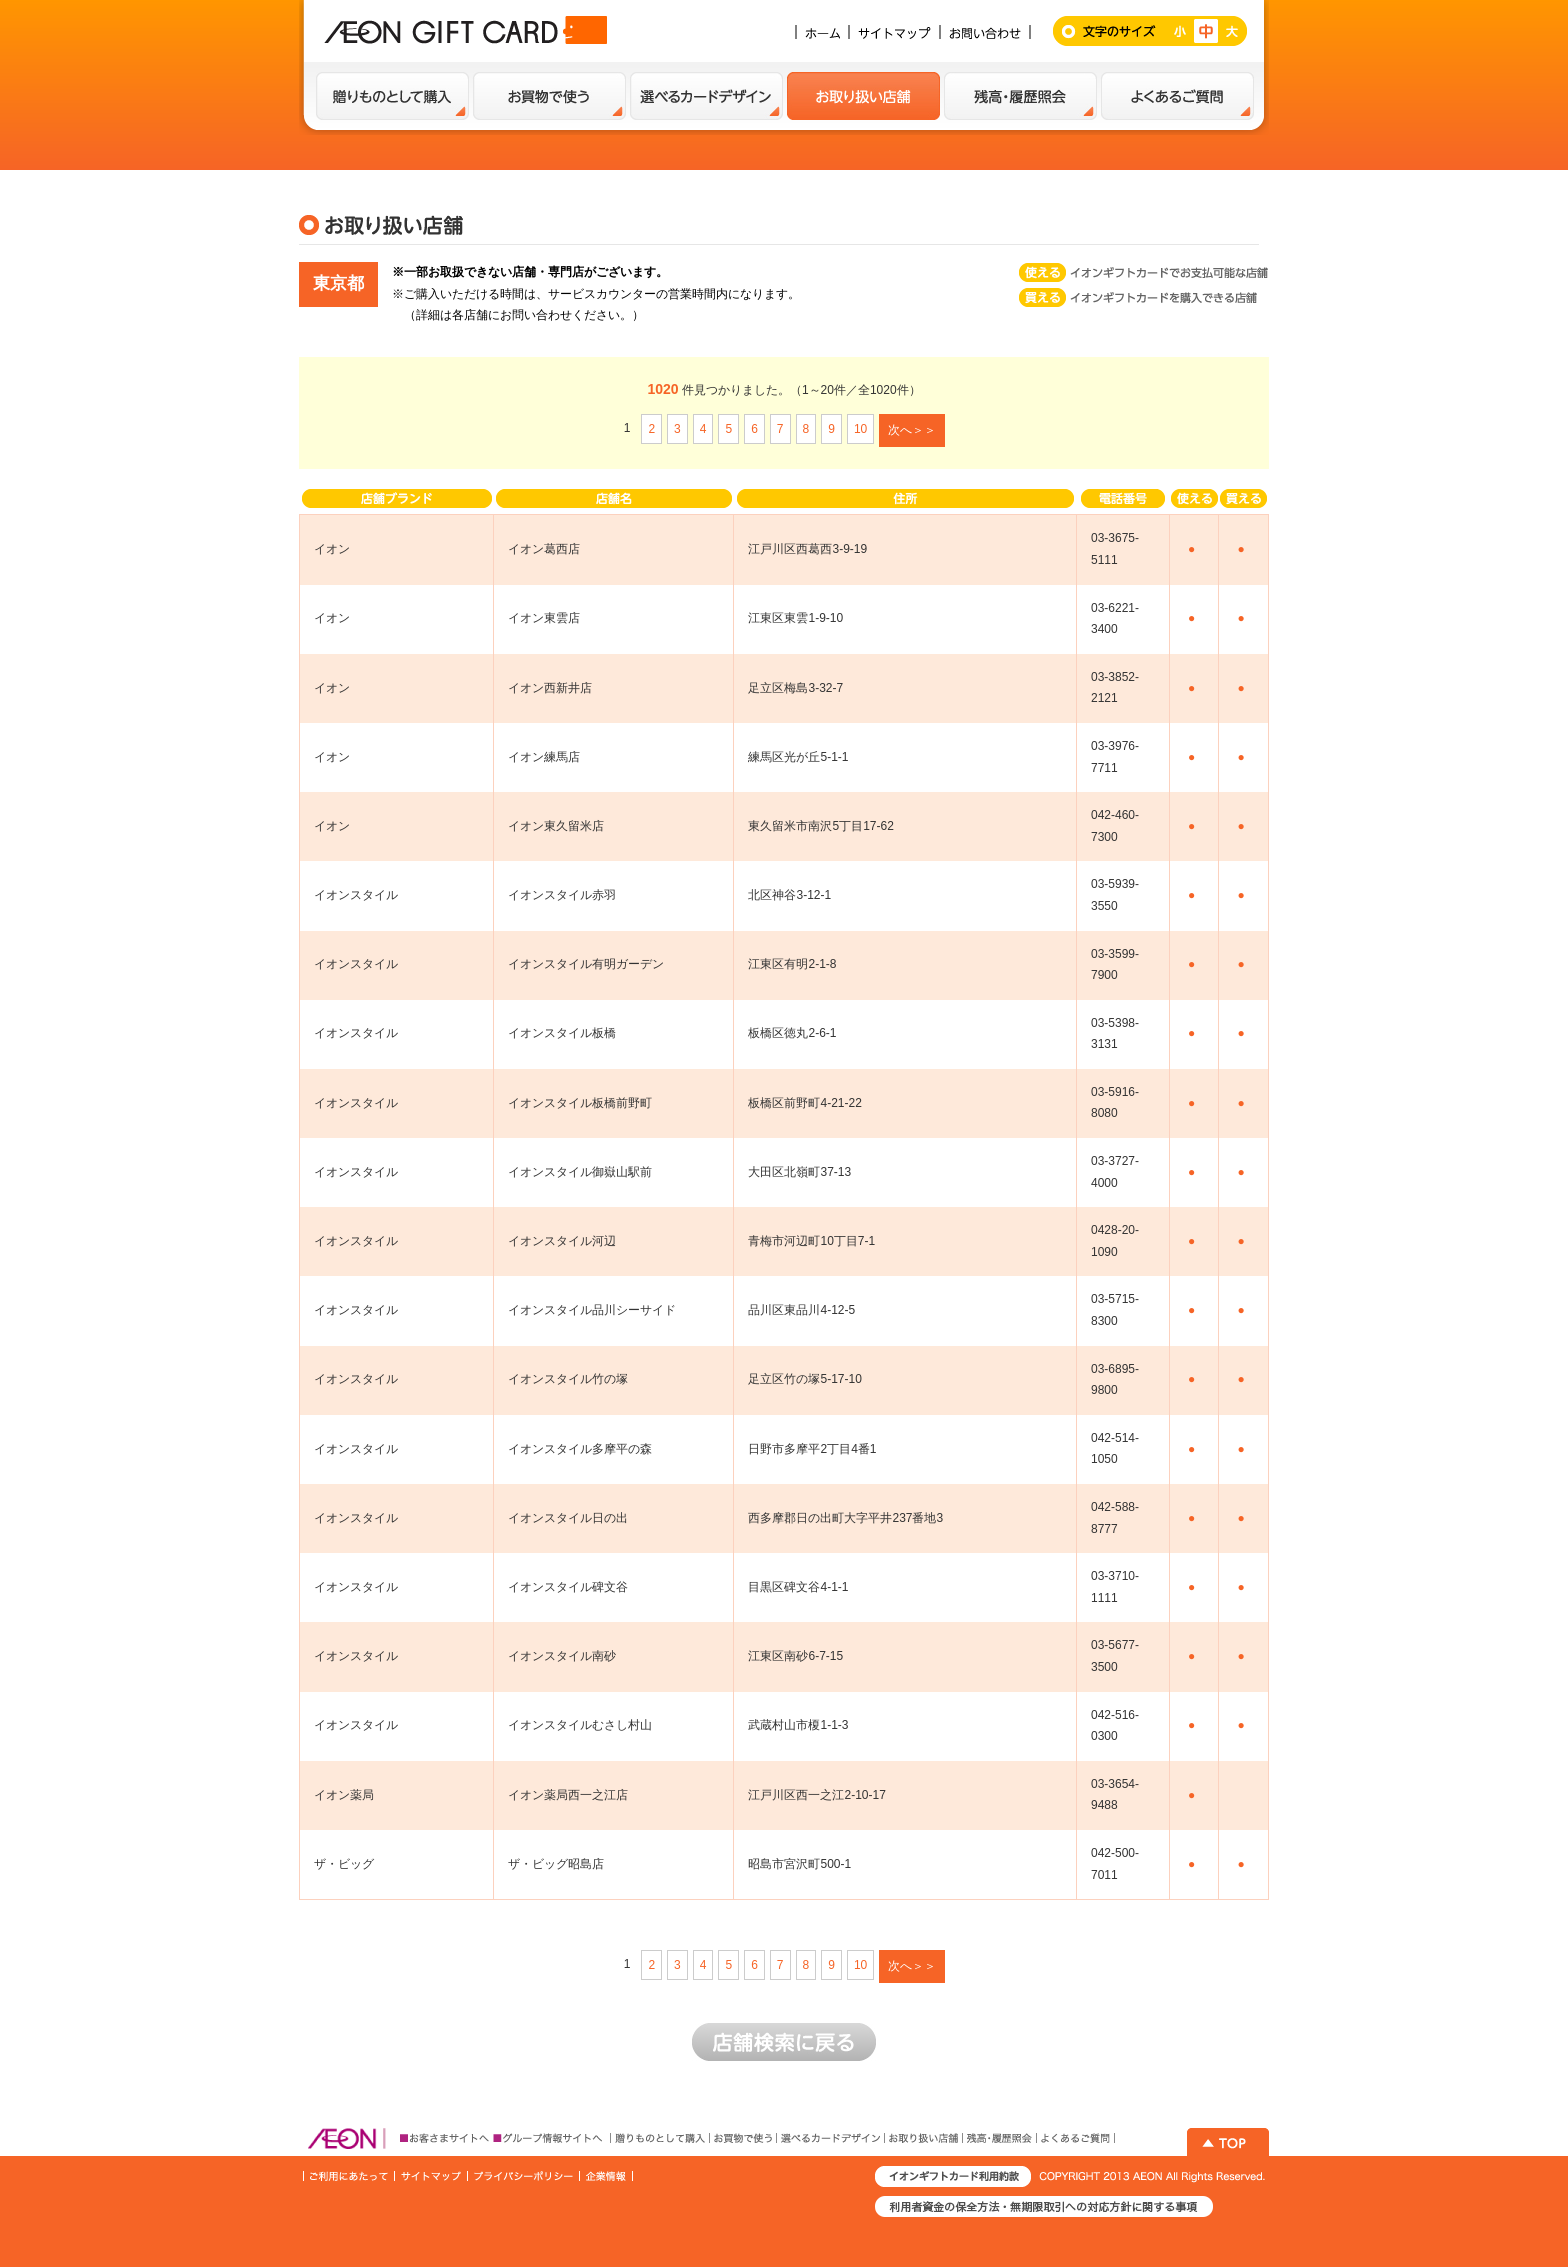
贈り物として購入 (392, 96)
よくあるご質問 (1177, 96)
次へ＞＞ (912, 430)
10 (860, 429)
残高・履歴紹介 (1020, 96)
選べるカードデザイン (706, 96)
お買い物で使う (549, 96)
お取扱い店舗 (863, 96)
